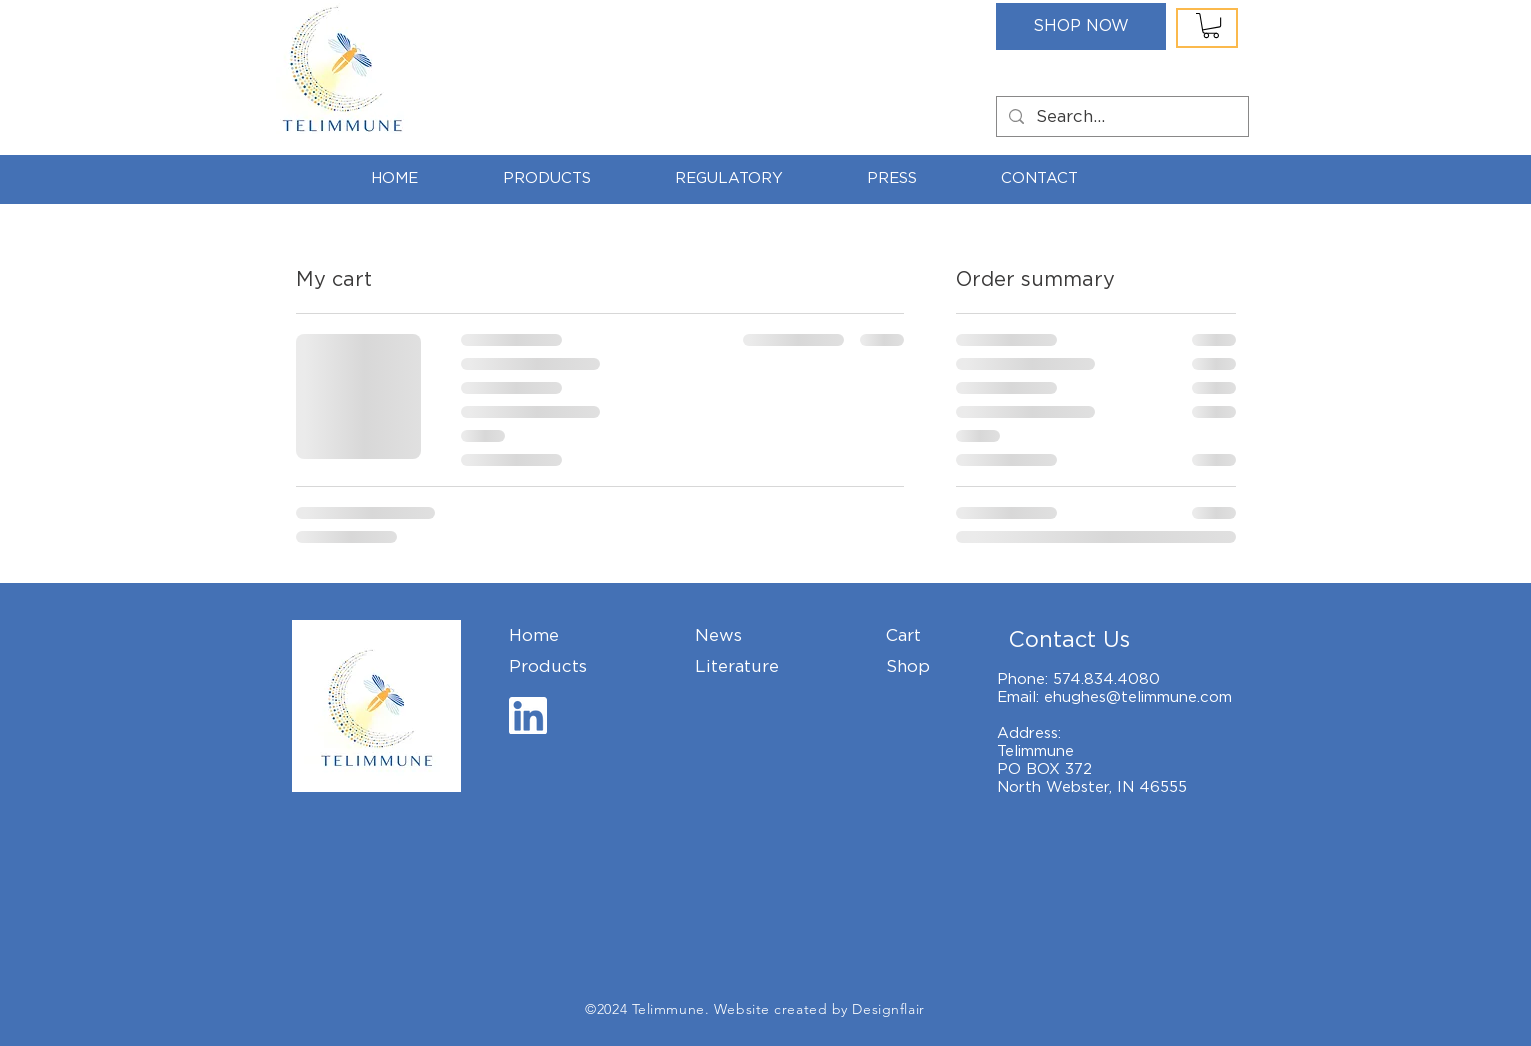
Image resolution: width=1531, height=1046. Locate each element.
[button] (1211, 25)
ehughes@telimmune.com (1138, 697)
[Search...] (1121, 117)
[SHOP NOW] (1081, 26)
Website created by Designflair (819, 1009)
